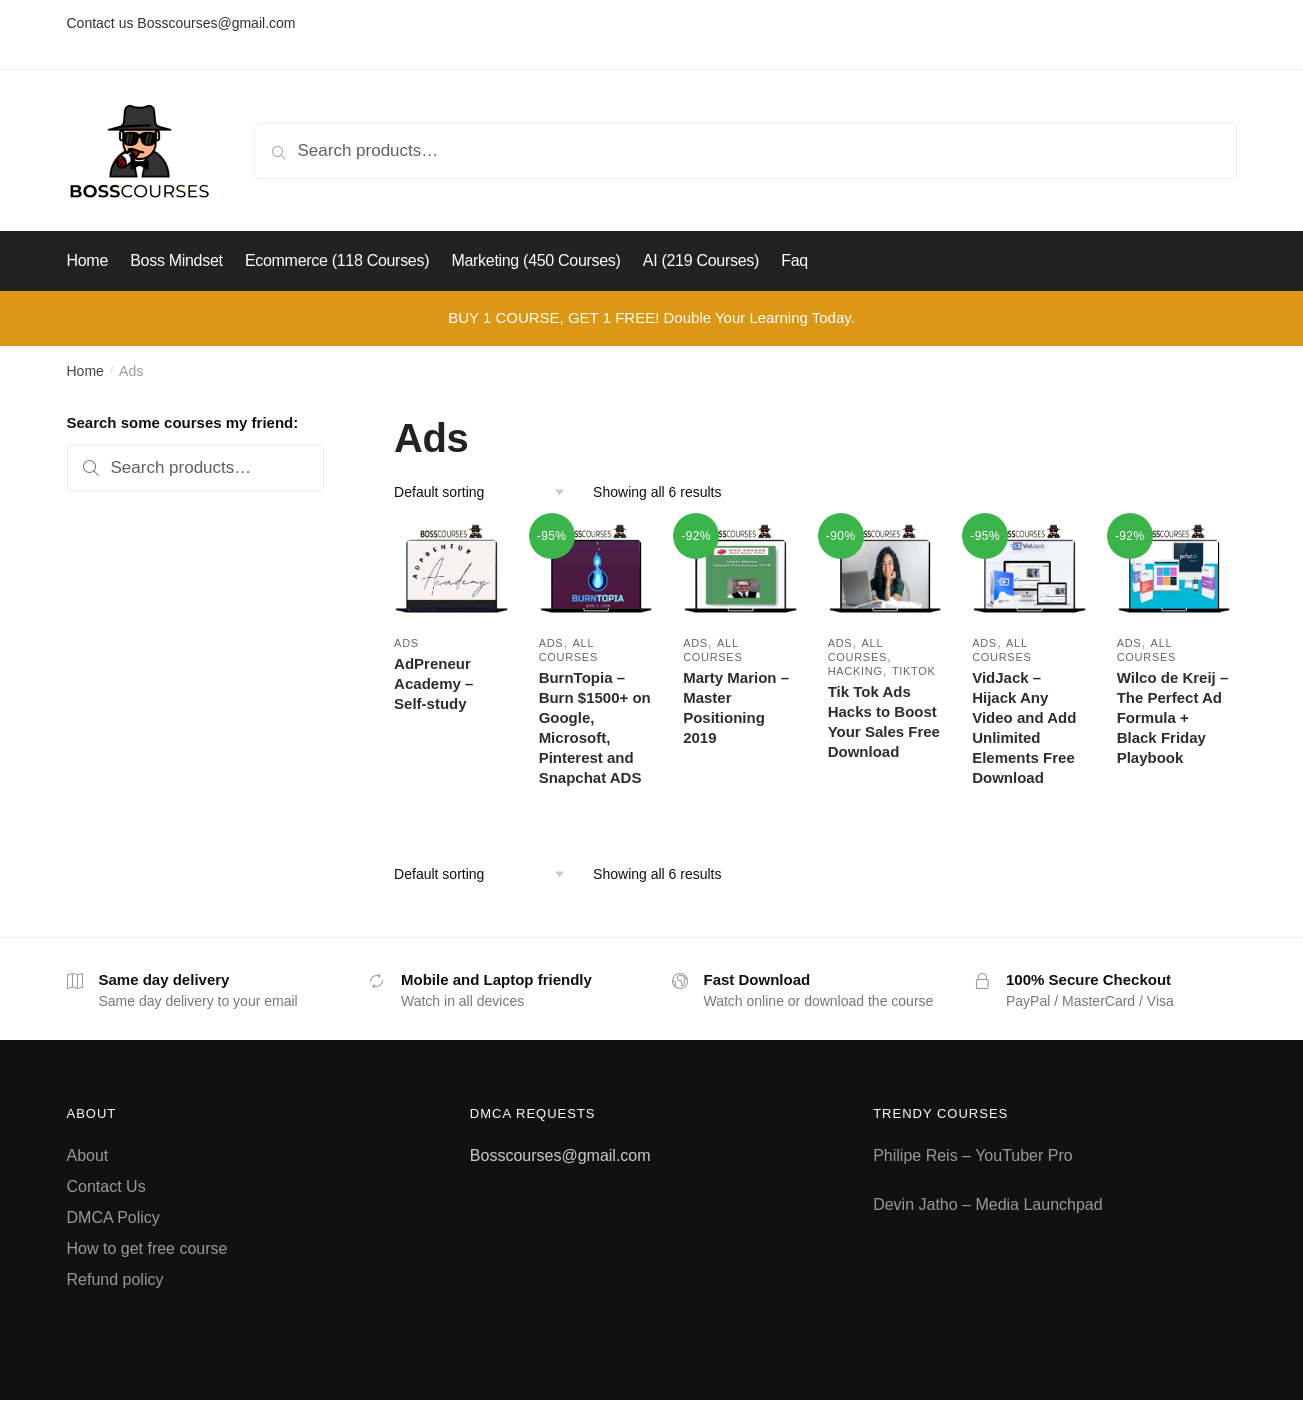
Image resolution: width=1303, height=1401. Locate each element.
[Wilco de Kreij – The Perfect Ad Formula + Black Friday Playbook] (1174, 570)
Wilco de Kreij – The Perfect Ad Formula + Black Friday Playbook (1173, 717)
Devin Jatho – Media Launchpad (988, 1204)
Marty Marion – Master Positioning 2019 (736, 707)
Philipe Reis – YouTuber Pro (973, 1155)
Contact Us (106, 1186)
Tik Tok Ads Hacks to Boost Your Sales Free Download (884, 721)
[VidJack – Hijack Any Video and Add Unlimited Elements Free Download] (1029, 570)
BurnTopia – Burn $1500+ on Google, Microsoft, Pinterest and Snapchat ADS (595, 727)
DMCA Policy (113, 1217)
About (88, 1155)
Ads (406, 643)
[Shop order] (486, 492)
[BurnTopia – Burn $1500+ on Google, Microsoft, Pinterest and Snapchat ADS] (596, 570)
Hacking (855, 671)
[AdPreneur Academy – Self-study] (451, 570)
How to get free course (147, 1248)
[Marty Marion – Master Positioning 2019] (740, 570)
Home (85, 371)
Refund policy (115, 1279)
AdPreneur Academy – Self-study (433, 683)
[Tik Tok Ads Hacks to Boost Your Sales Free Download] (885, 570)
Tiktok (914, 671)
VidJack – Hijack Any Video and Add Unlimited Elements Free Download (1024, 727)
